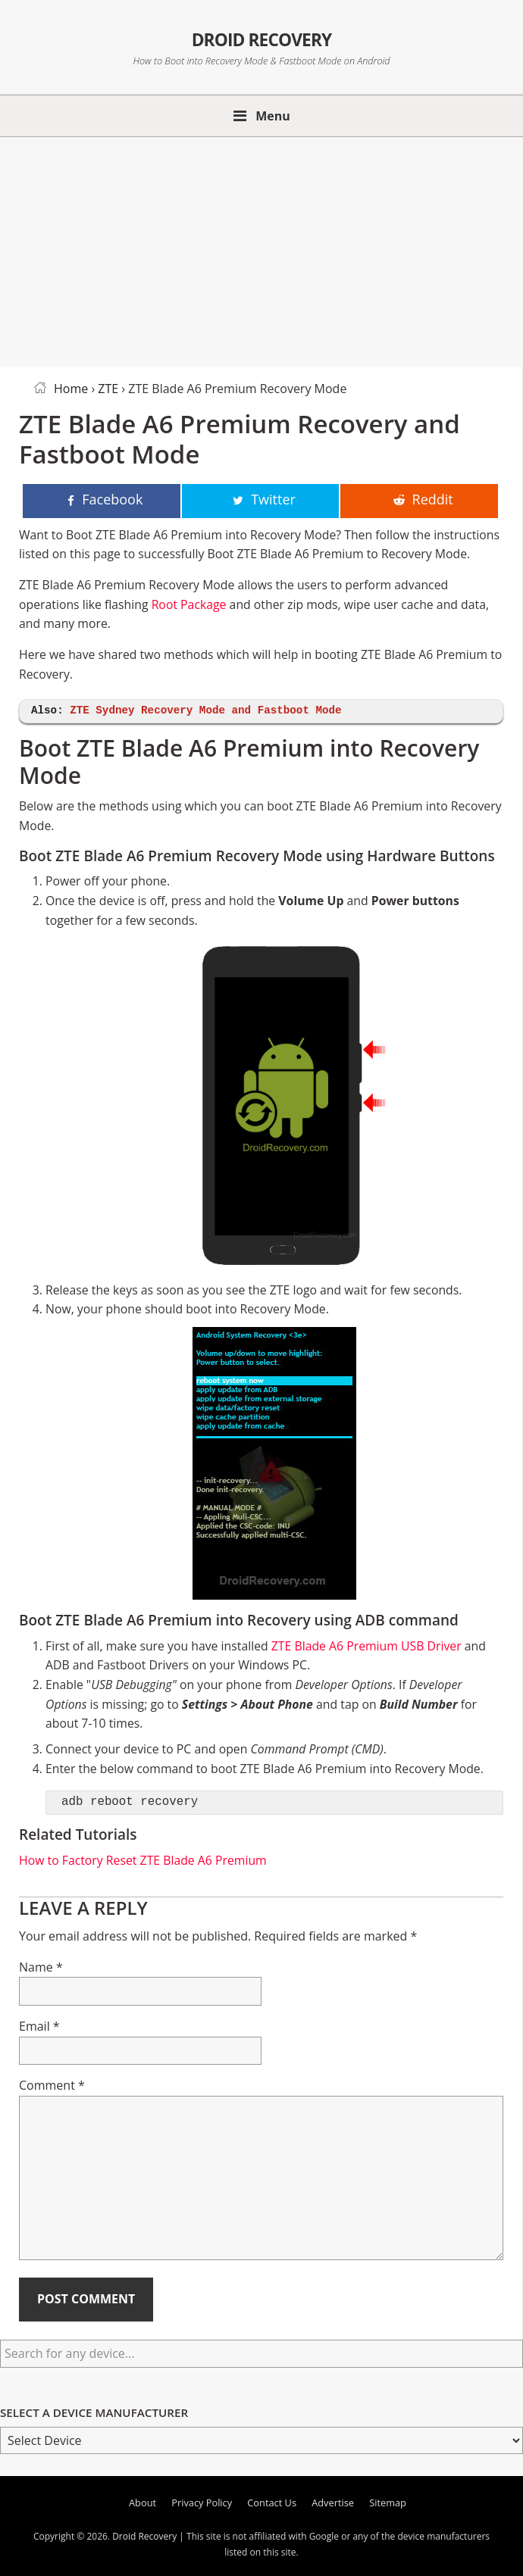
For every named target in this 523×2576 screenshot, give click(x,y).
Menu (272, 116)
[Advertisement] (261, 249)
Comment (52, 2085)
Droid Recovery (261, 36)
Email (39, 2026)
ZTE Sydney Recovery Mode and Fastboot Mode (205, 711)
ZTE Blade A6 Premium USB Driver (366, 1646)
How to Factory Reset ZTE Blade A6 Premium (143, 1860)
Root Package (189, 604)
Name (41, 1967)
